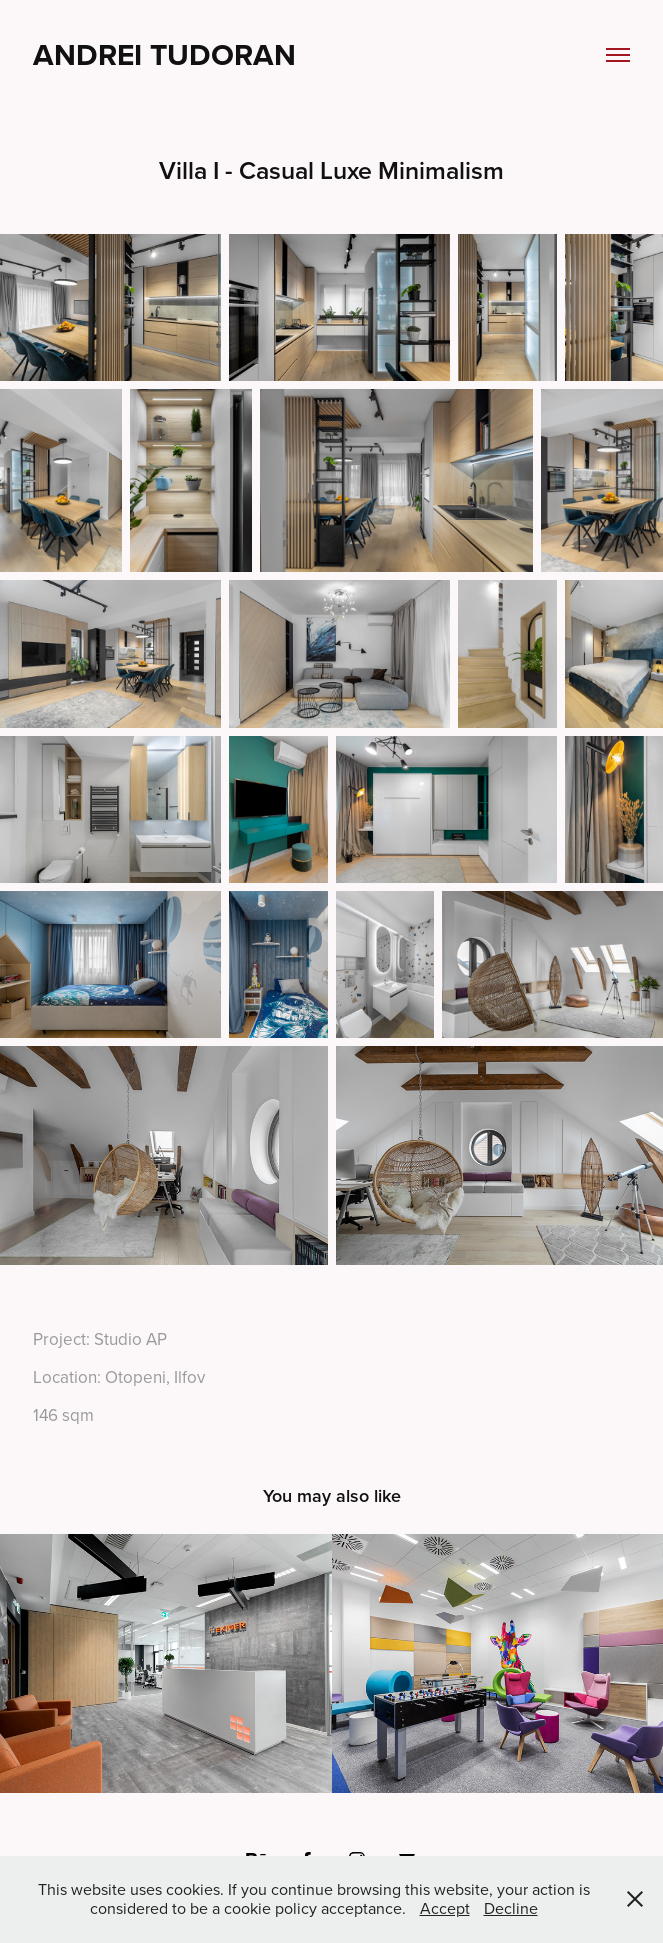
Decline (511, 1908)
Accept (445, 1908)
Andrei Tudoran (164, 54)
